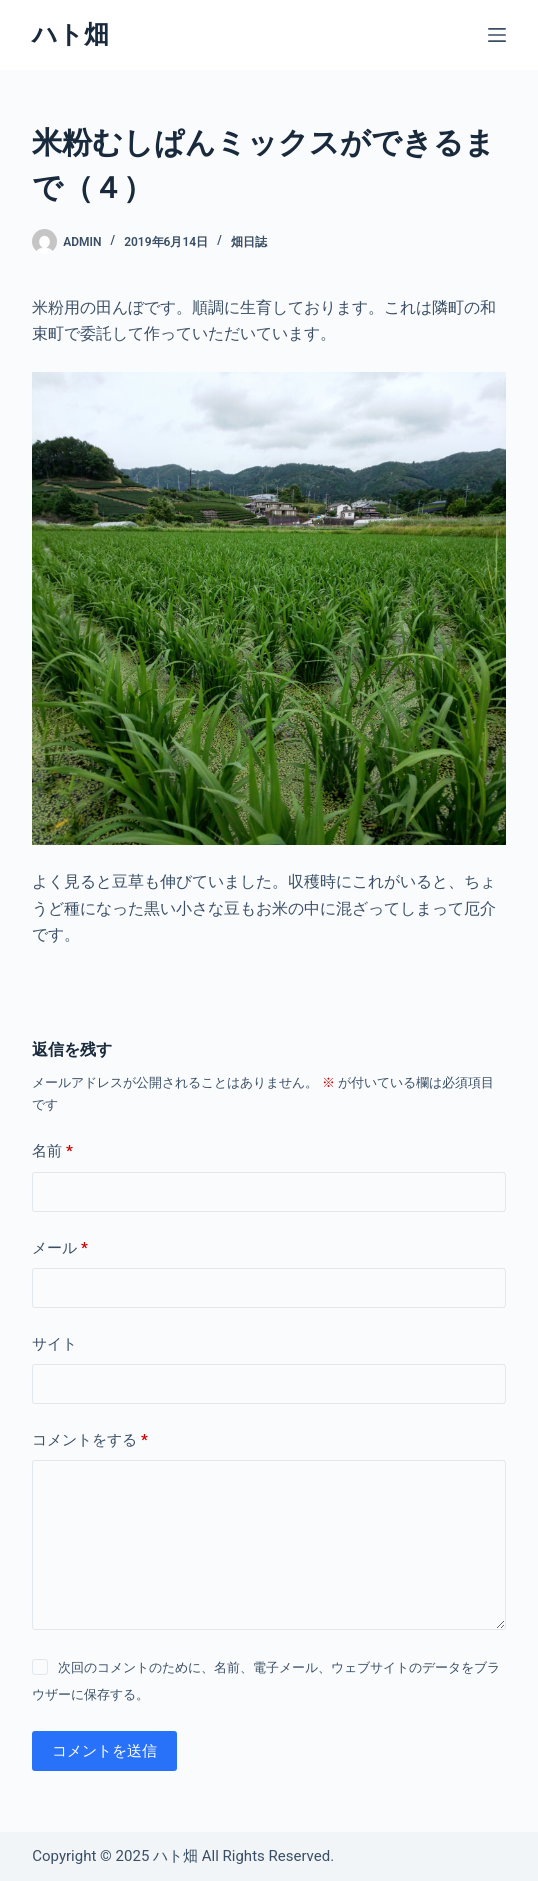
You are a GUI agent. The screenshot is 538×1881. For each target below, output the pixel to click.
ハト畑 (70, 34)
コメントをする (90, 1440)
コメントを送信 (104, 1751)
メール (60, 1248)
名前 (52, 1151)
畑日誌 (249, 242)
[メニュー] (497, 35)
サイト (54, 1344)
